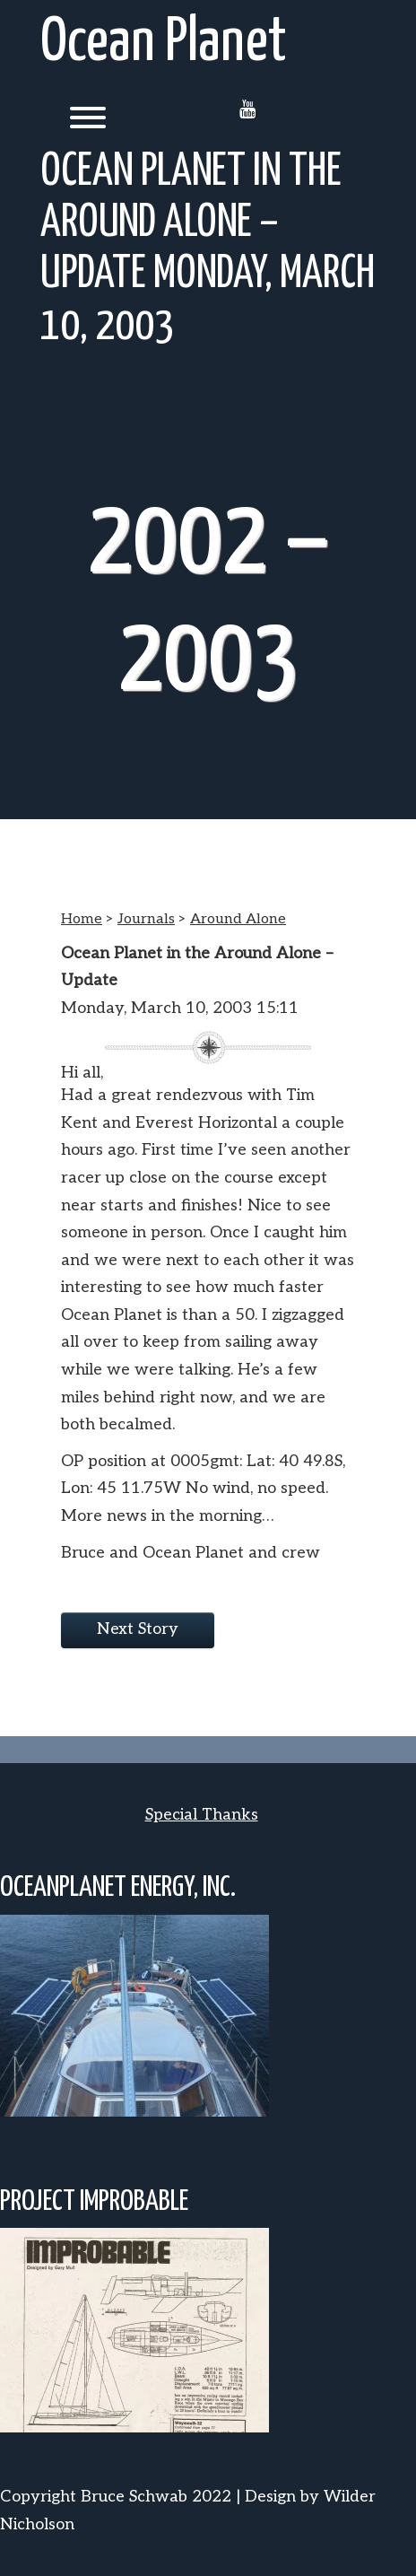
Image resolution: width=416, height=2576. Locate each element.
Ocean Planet (163, 43)
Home (81, 919)
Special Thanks (201, 1814)
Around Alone (238, 919)
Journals (146, 919)
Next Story (137, 1629)
